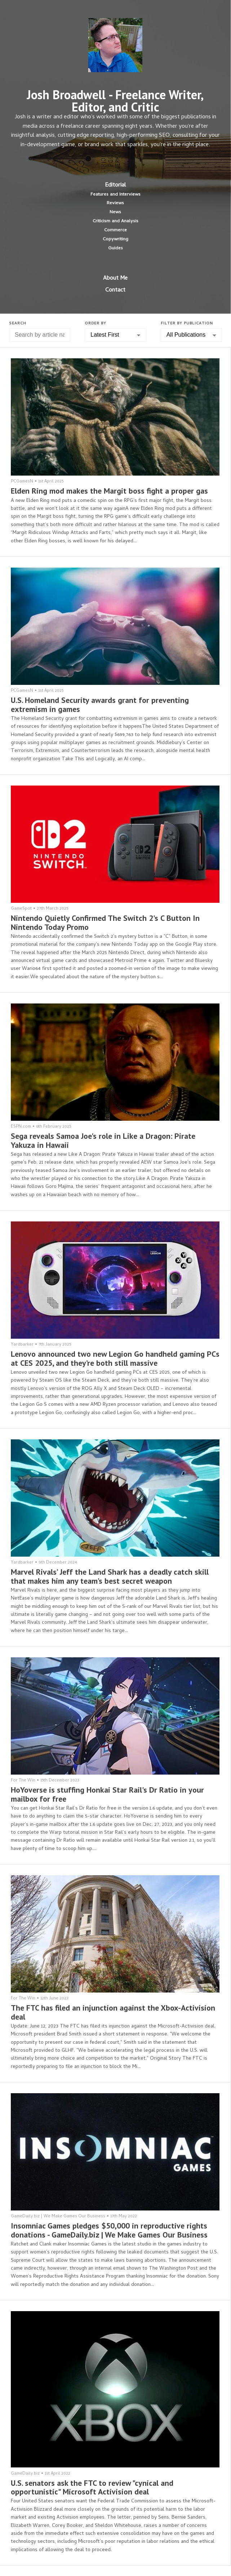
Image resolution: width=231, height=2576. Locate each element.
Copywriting (115, 239)
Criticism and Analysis (115, 221)
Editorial (115, 185)
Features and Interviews (115, 194)
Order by (95, 323)
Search (17, 323)
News (115, 212)
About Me (115, 278)
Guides (115, 248)
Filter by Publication (187, 323)
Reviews (115, 203)
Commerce (115, 230)
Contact (115, 290)
